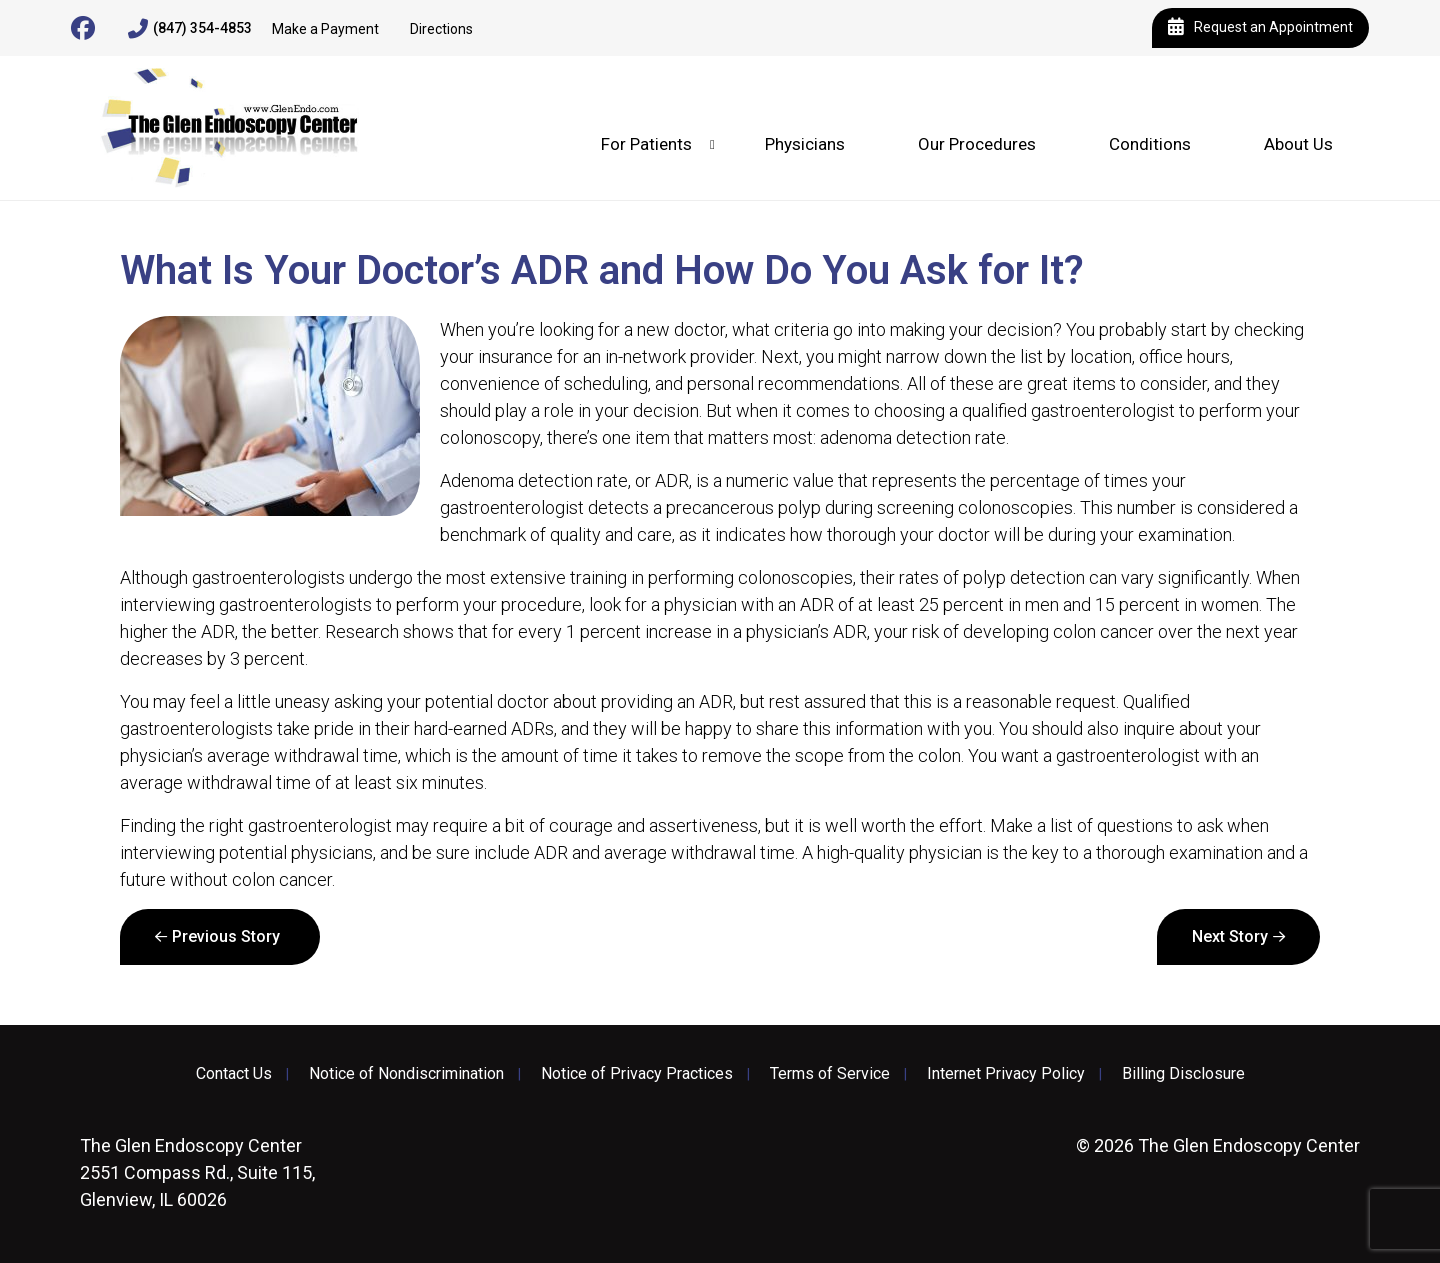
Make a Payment (325, 29)
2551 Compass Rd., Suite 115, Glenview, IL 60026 (197, 1172)
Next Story (1230, 936)
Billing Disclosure (1183, 1074)
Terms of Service (830, 1074)
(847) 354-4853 (190, 29)
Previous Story (226, 936)
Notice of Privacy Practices (637, 1074)
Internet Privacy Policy (1006, 1074)
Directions (441, 29)
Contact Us (234, 1074)
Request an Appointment (1260, 28)
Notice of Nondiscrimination (406, 1074)
